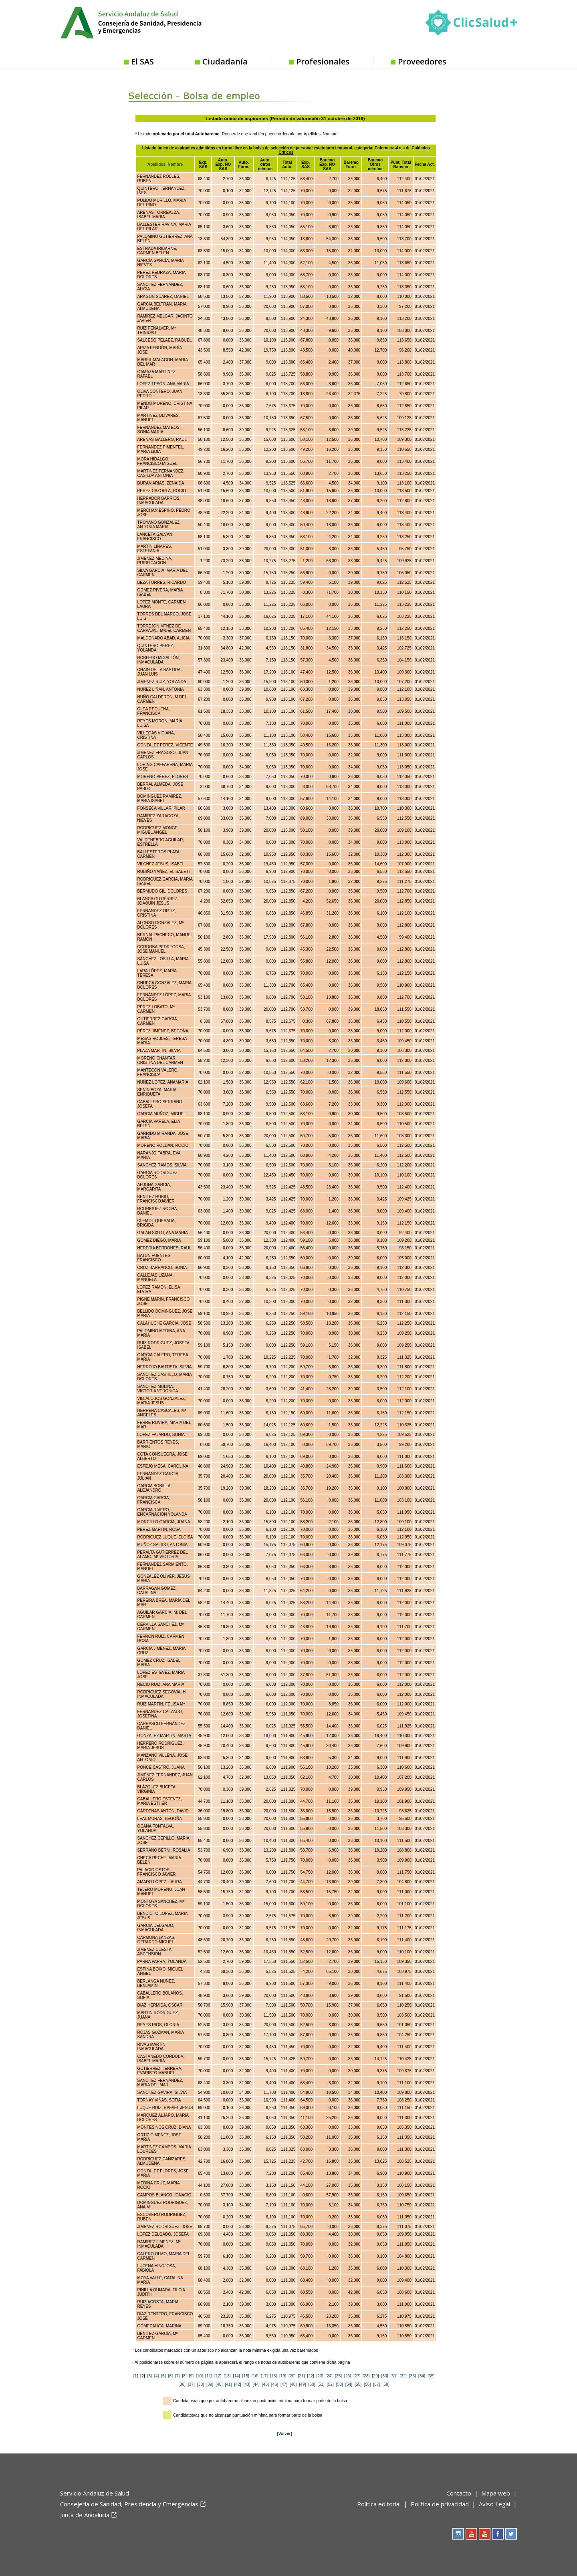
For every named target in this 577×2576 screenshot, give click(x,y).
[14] (236, 2376)
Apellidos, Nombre (165, 164)
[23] (319, 2376)
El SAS (142, 61)
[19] (282, 2376)
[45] (265, 2384)
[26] (347, 2376)
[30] (384, 2376)
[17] (264, 2376)
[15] (245, 2376)
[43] (246, 2384)
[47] (283, 2384)
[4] (156, 2376)
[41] (228, 2384)
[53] (339, 2384)
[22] (310, 2376)
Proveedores (422, 61)
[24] (329, 2376)
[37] (191, 2384)
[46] (274, 2384)
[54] (348, 2384)
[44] (256, 2384)
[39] (209, 2384)
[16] (255, 2376)
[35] (431, 2376)
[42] (237, 2384)
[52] (330, 2384)
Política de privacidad (440, 2504)
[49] (302, 2384)
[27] (356, 2376)
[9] (191, 2376)
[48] (293, 2384)
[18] (273, 2376)
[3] (149, 2376)
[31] (393, 2376)
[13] (227, 2376)
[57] (376, 2384)
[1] (135, 2376)
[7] (177, 2376)
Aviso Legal (494, 2504)
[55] (358, 2384)
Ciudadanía (225, 61)
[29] (375, 2376)
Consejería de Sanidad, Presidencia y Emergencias (129, 2504)
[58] (385, 2384)
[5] (163, 2376)
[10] (199, 2376)
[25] (338, 2376)
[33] (412, 2376)
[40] (219, 2384)
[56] (367, 2384)
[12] (217, 2376)
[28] (366, 2376)
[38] (200, 2384)
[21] (301, 2376)
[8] (184, 2376)
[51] (320, 2384)
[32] (403, 2376)
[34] (421, 2376)
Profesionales (322, 61)
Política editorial (379, 2504)
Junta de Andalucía (84, 2515)
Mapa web (495, 2493)
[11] (208, 2376)
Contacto (458, 2493)
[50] (311, 2384)
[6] (170, 2376)
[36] (182, 2384)
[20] (291, 2376)
